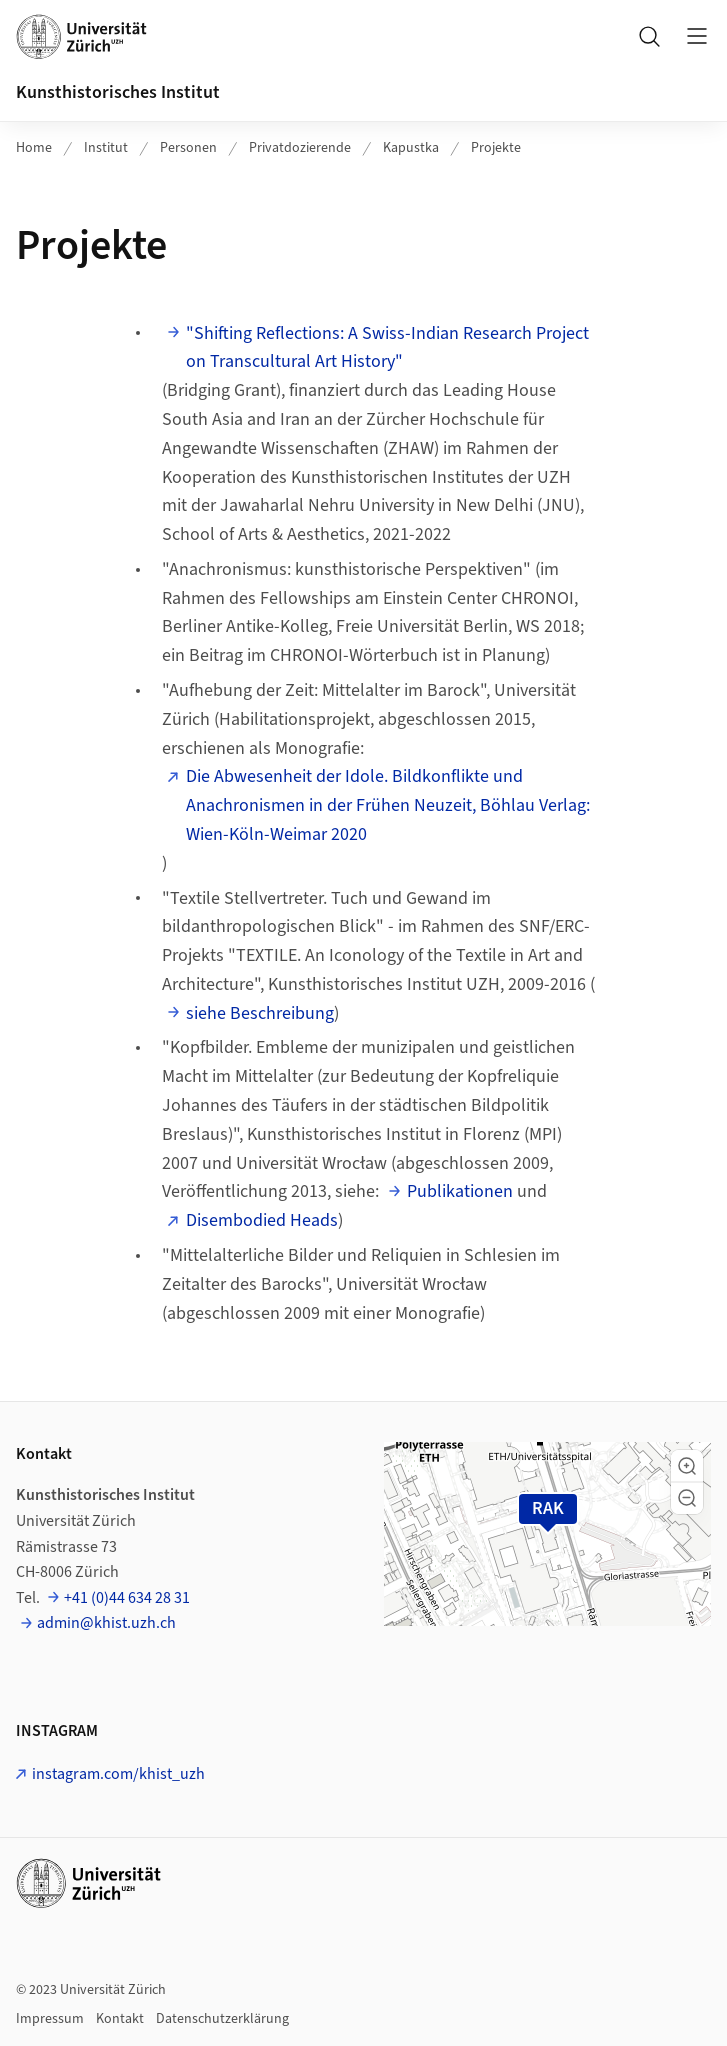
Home (34, 148)
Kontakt (120, 2019)
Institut (106, 148)
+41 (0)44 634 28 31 (127, 1598)
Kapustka (411, 148)
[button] (687, 1466)
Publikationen (460, 1191)
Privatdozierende (300, 148)
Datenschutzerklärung (222, 2019)
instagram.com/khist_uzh (118, 1774)
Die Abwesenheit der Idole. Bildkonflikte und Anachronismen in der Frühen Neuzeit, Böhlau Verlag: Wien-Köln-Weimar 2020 (388, 805)
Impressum (50, 2019)
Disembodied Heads (262, 1220)
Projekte (496, 148)
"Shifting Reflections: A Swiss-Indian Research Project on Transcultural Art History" (387, 348)
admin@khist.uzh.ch (106, 1623)
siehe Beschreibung (260, 1013)
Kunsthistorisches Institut (118, 92)
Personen (188, 148)
